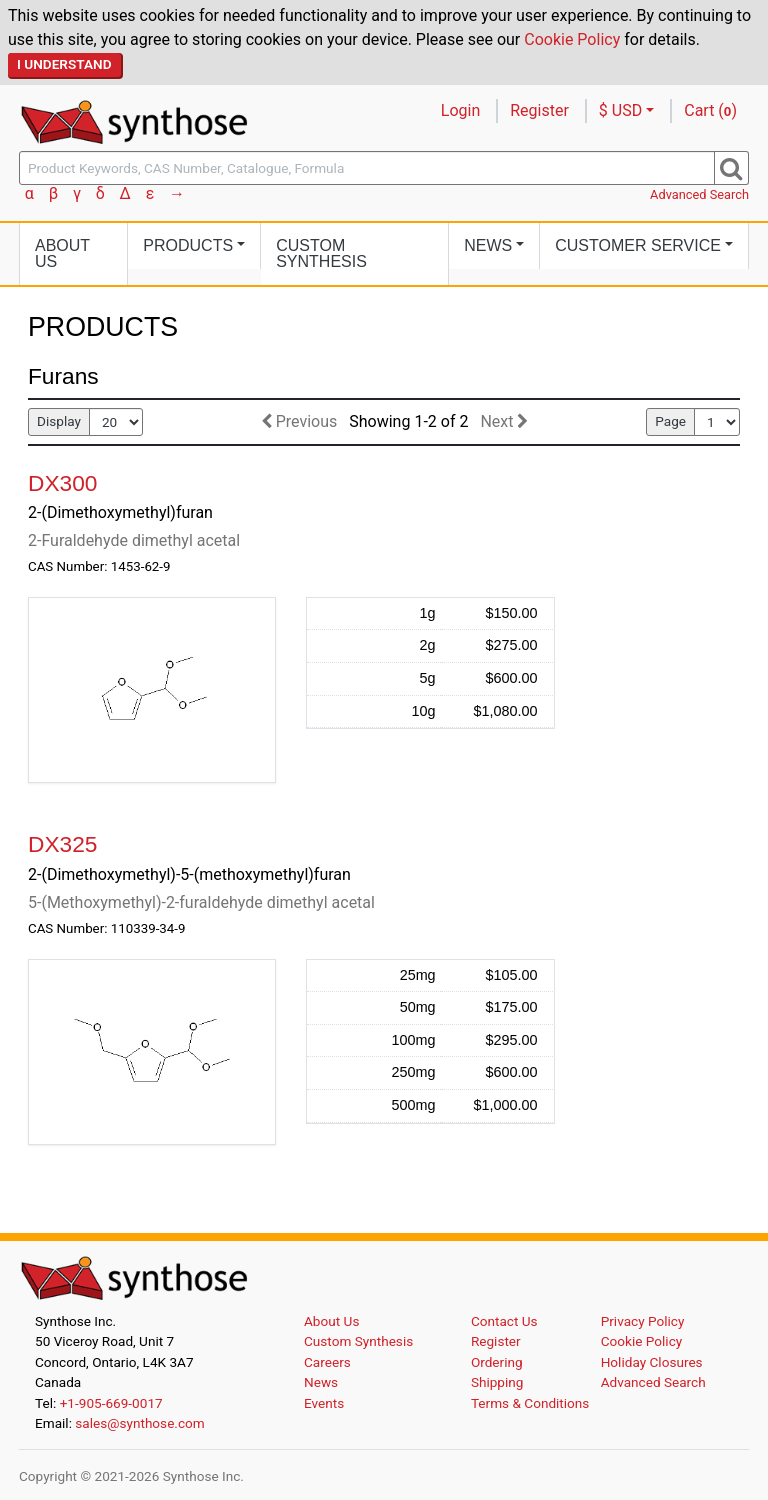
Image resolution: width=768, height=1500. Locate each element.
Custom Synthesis (321, 253)
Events (324, 1403)
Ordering (497, 1362)
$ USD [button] (620, 110)
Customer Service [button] (638, 245)
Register (539, 110)
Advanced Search (699, 194)
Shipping (497, 1382)
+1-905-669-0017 (111, 1403)
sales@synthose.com (139, 1423)
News (321, 1382)
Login (460, 110)
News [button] (488, 245)
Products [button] (188, 245)
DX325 (62, 844)
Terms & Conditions (530, 1403)
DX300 (62, 483)
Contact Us (504, 1321)
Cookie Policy (572, 39)
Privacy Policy (643, 1321)
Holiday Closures (652, 1362)
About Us (62, 253)
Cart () (710, 110)
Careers (327, 1362)
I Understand (64, 64)
